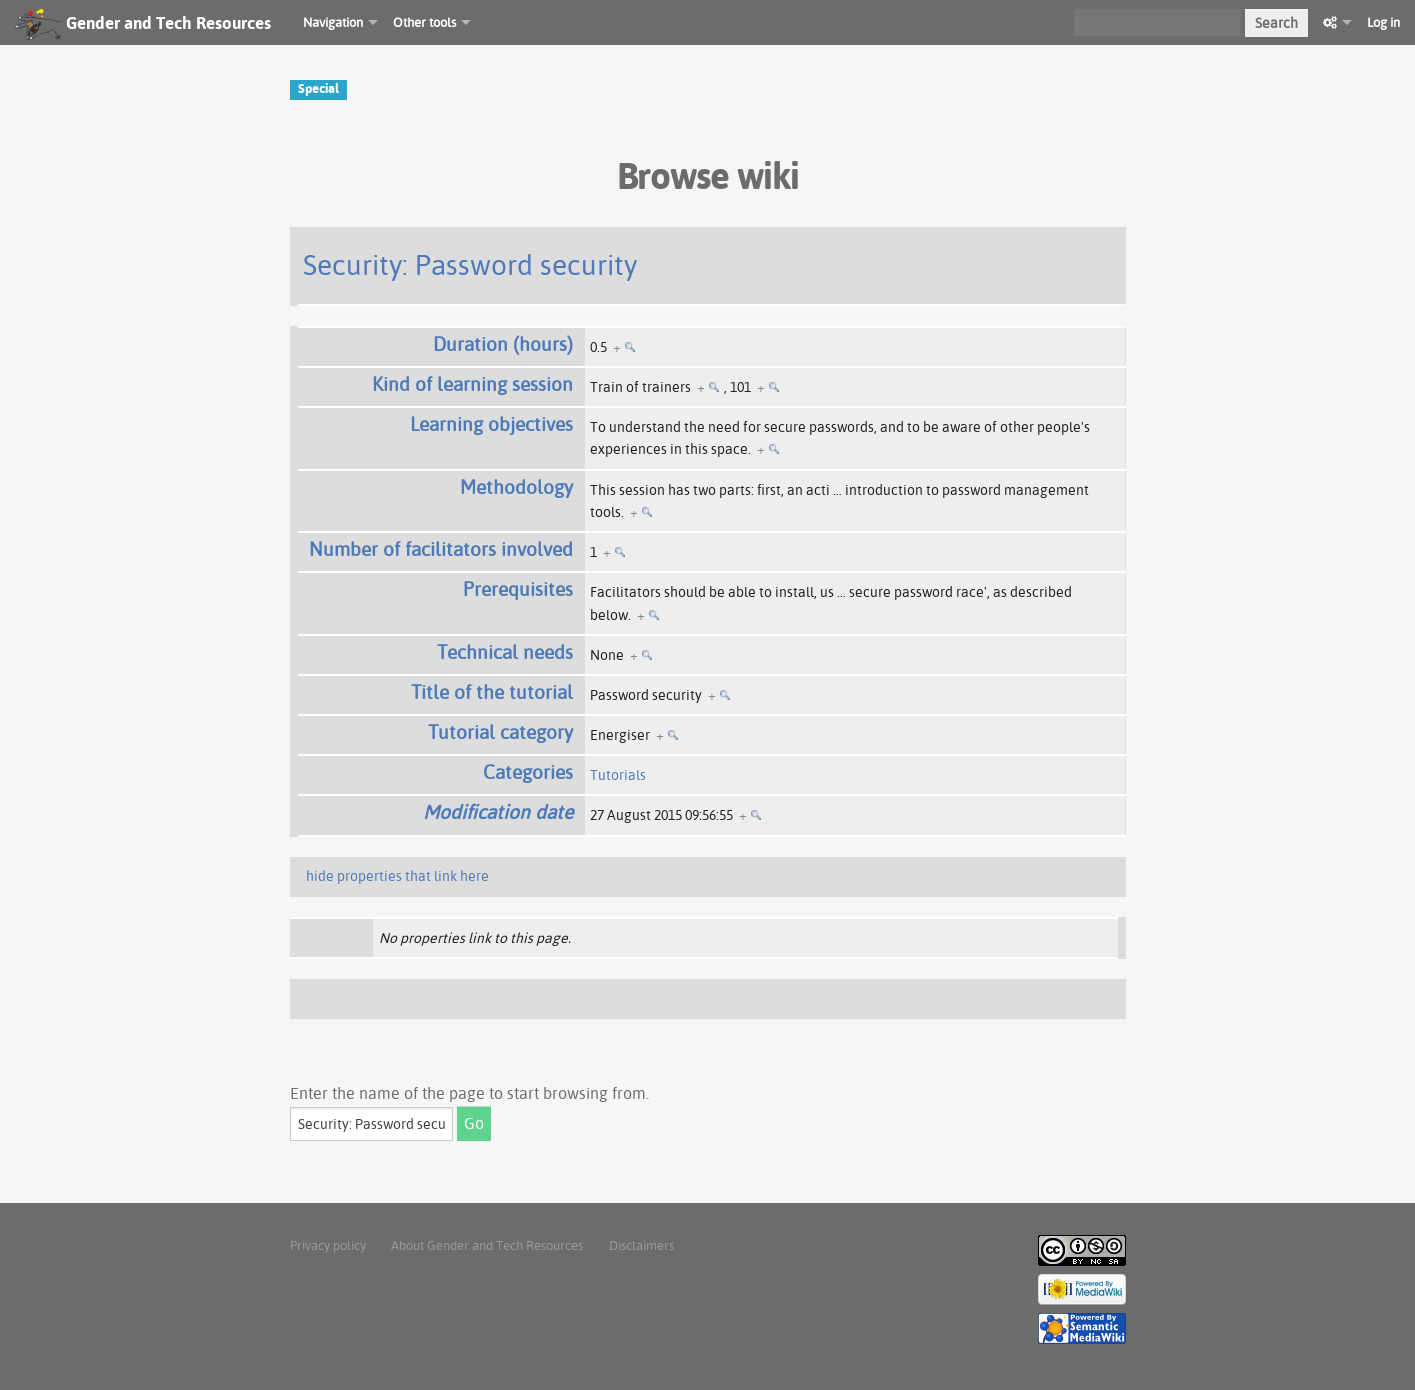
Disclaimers (641, 1245)
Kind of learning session (472, 384)
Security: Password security (470, 264)
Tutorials (618, 775)
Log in (1383, 22)
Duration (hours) (503, 344)
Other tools (424, 22)
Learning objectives (491, 424)
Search (1276, 23)
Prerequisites (518, 589)
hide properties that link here (397, 876)
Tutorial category (500, 732)
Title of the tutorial (492, 692)
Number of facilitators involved (441, 549)
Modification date (498, 812)
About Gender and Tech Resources (487, 1245)
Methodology (516, 487)
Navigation (333, 22)
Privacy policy (328, 1245)
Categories (528, 772)
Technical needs (505, 652)
